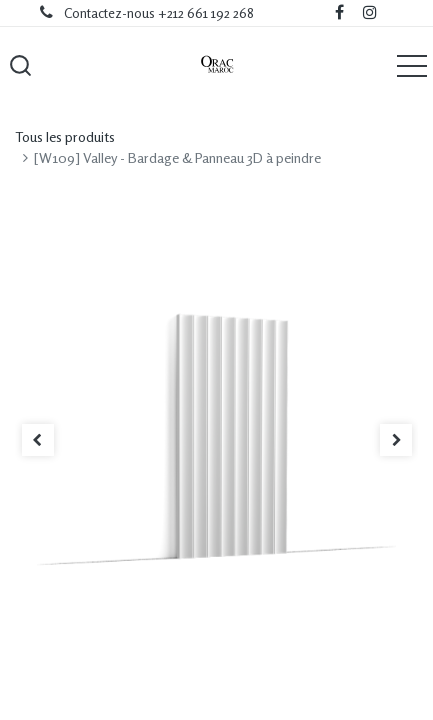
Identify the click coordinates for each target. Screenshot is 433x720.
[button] (20, 65)
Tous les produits (65, 136)
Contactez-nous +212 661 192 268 (159, 13)
